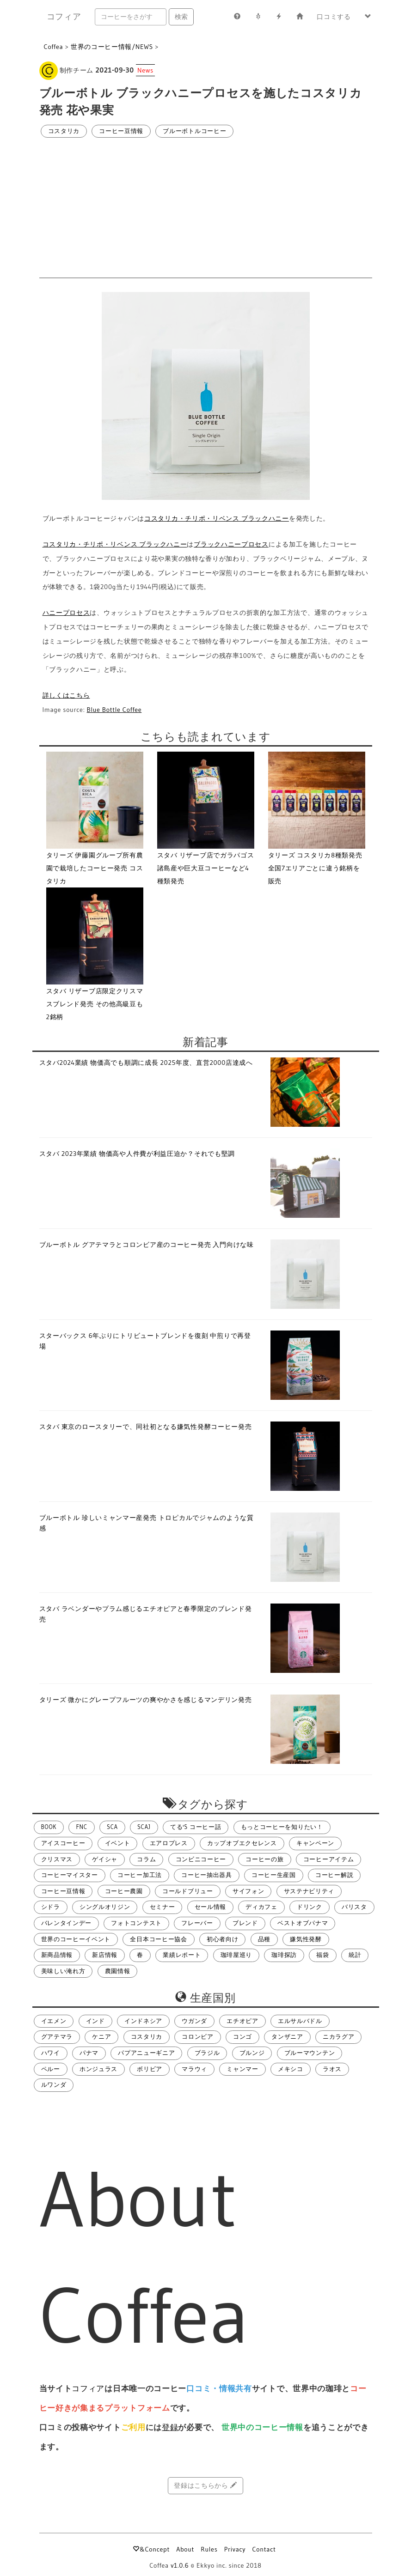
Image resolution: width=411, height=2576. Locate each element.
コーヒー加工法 (139, 1874)
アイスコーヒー (63, 1843)
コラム (146, 1859)
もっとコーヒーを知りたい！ (282, 1826)
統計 (355, 1954)
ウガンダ (194, 2020)
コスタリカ (64, 131)
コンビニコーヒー (201, 1859)
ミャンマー (242, 2069)
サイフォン (248, 1891)
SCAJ (144, 1826)
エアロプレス (169, 1843)
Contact (264, 2549)
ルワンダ (54, 2084)
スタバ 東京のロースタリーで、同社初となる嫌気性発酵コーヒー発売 (145, 1426)
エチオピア (242, 2020)
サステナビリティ (309, 1891)
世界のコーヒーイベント (76, 1939)
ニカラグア (339, 2036)
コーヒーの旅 (264, 1859)
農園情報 (117, 1971)
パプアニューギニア (146, 2052)
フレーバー (197, 1923)
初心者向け (223, 1939)
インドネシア (143, 2020)
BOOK (49, 1826)
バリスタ (354, 1906)
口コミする (334, 16)
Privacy (235, 2549)
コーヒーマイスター (69, 1874)
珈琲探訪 (284, 1954)
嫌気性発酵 (306, 1939)
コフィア (64, 17)
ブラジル (207, 2052)
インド (95, 2020)
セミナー (162, 1906)
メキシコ (290, 2069)
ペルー (50, 2069)
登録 (170, 2427)
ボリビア (149, 2069)
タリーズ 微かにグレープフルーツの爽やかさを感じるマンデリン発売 (145, 1699)
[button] (368, 16)
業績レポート (182, 1954)
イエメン (54, 2020)
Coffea (53, 47)
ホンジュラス (98, 2069)
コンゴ (242, 2036)
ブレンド (245, 1923)
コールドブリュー (187, 1891)
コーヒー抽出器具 (206, 1874)
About (185, 2549)
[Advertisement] (205, 208)
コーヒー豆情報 (121, 131)
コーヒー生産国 (274, 1874)
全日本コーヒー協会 (158, 1939)
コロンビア (198, 2036)
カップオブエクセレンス (242, 1843)
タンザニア (287, 2036)
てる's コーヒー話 (195, 1826)
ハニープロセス (66, 612)
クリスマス (57, 1859)
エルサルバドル (300, 2020)
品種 (264, 1939)
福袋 (322, 1954)
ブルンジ (252, 2052)
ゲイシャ (104, 1859)
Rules (209, 2549)
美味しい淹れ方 (63, 1971)
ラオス (332, 2069)
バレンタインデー (66, 1923)
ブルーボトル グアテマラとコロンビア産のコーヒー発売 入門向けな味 (146, 1244)
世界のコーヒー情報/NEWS (112, 47)
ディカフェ (261, 1906)
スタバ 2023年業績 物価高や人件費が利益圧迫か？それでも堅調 (137, 1153)
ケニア (101, 2036)
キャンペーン (315, 1843)
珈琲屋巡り (236, 1954)
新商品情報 (57, 1954)
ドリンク (309, 1906)
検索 (181, 16)
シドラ (50, 1906)
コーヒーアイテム (328, 1859)
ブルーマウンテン (309, 2052)
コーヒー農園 (124, 1891)
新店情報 (104, 1954)
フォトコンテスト (136, 1923)
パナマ (89, 2052)
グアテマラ (57, 2036)
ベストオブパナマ (302, 1923)
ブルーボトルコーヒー (194, 131)
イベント (117, 1843)
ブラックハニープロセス (231, 544)
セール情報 (211, 1906)
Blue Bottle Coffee (114, 709)
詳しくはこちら (66, 695)
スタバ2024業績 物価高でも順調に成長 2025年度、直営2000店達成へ (146, 1062)
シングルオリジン (105, 1906)
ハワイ (50, 2052)
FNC (81, 1826)
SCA (112, 1826)
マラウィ (194, 2069)
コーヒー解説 (334, 1874)
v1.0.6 (180, 2565)
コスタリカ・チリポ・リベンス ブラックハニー (216, 518)
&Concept (151, 2549)
